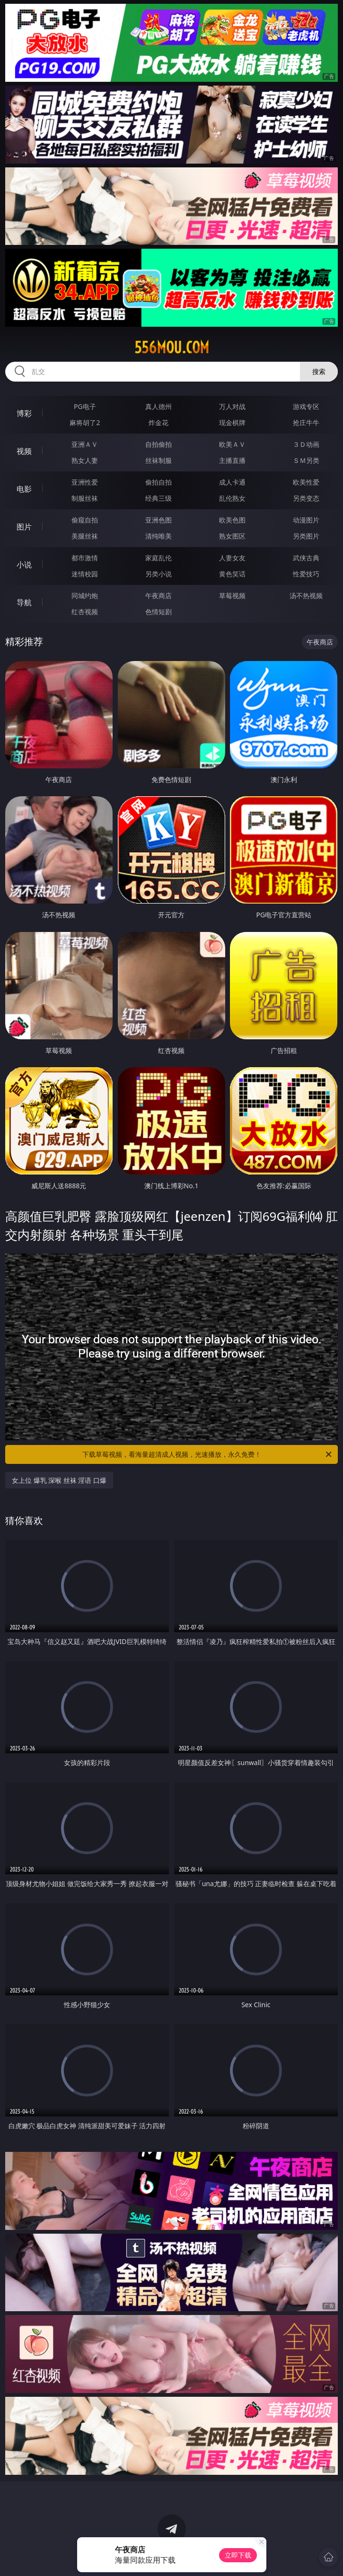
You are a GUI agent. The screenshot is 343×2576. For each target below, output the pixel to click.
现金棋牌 (232, 422)
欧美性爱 (306, 482)
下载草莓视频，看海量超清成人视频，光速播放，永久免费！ (208, 1454)
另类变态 (306, 498)
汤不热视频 (306, 595)
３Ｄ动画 (306, 444)
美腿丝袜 (84, 535)
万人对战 (232, 406)
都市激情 (84, 557)
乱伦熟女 (232, 498)
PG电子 (85, 406)
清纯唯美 (158, 535)
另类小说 (158, 573)
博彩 (24, 413)
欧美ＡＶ (232, 444)
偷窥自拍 (84, 519)
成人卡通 (232, 482)
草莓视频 (232, 595)
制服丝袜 (84, 498)
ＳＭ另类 (306, 460)
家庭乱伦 (158, 557)
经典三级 (158, 498)
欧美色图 (232, 519)
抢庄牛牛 (306, 422)
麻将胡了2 (85, 422)
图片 (24, 527)
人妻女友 (232, 557)
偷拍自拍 (158, 482)
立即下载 (238, 2554)
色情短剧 (158, 611)
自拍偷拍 (158, 444)
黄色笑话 (232, 573)
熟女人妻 (84, 460)
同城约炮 (84, 595)
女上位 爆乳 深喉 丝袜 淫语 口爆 (59, 1480)
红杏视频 (84, 611)
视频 (24, 451)
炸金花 (158, 422)
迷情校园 (84, 573)
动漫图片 (306, 519)
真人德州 (158, 406)
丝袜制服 (158, 460)
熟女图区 (232, 535)
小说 (24, 564)
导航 (24, 602)
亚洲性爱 (84, 482)
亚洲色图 (158, 519)
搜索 (318, 371)
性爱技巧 (306, 573)
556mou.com (171, 347)
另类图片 (306, 535)
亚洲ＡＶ (84, 444)
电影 (24, 489)
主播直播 (232, 460)
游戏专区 (306, 406)
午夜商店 (158, 595)
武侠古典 (306, 557)
